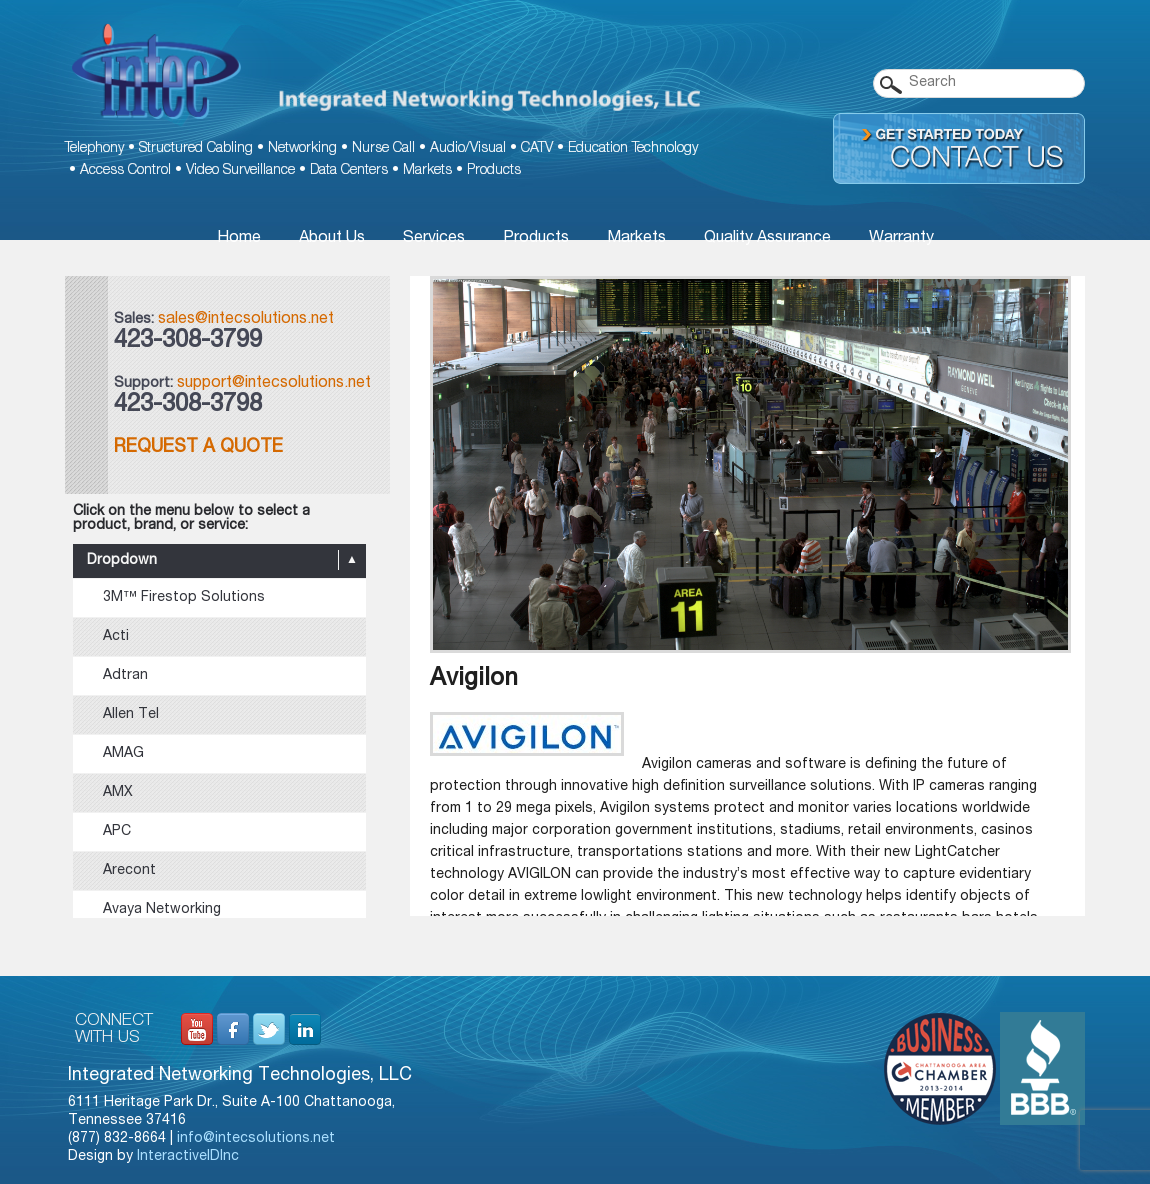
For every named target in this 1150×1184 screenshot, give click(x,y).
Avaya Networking (162, 910)
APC (117, 832)
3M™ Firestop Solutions (184, 598)
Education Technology (633, 149)
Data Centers (349, 171)
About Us (332, 239)
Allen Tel (131, 715)
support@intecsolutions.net (274, 384)
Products (494, 171)
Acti (116, 637)
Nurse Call (383, 149)
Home (239, 239)
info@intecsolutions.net (256, 1139)
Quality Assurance (767, 239)
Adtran (125, 676)
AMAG (123, 754)
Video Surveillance (240, 171)
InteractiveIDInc (188, 1157)
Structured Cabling (196, 149)
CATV (537, 149)
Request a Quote (198, 448)
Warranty (901, 239)
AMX (118, 793)
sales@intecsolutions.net (246, 320)
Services (434, 239)
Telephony (94, 149)
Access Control (125, 171)
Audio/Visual (468, 149)
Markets (427, 171)
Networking (302, 149)
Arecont (129, 871)
